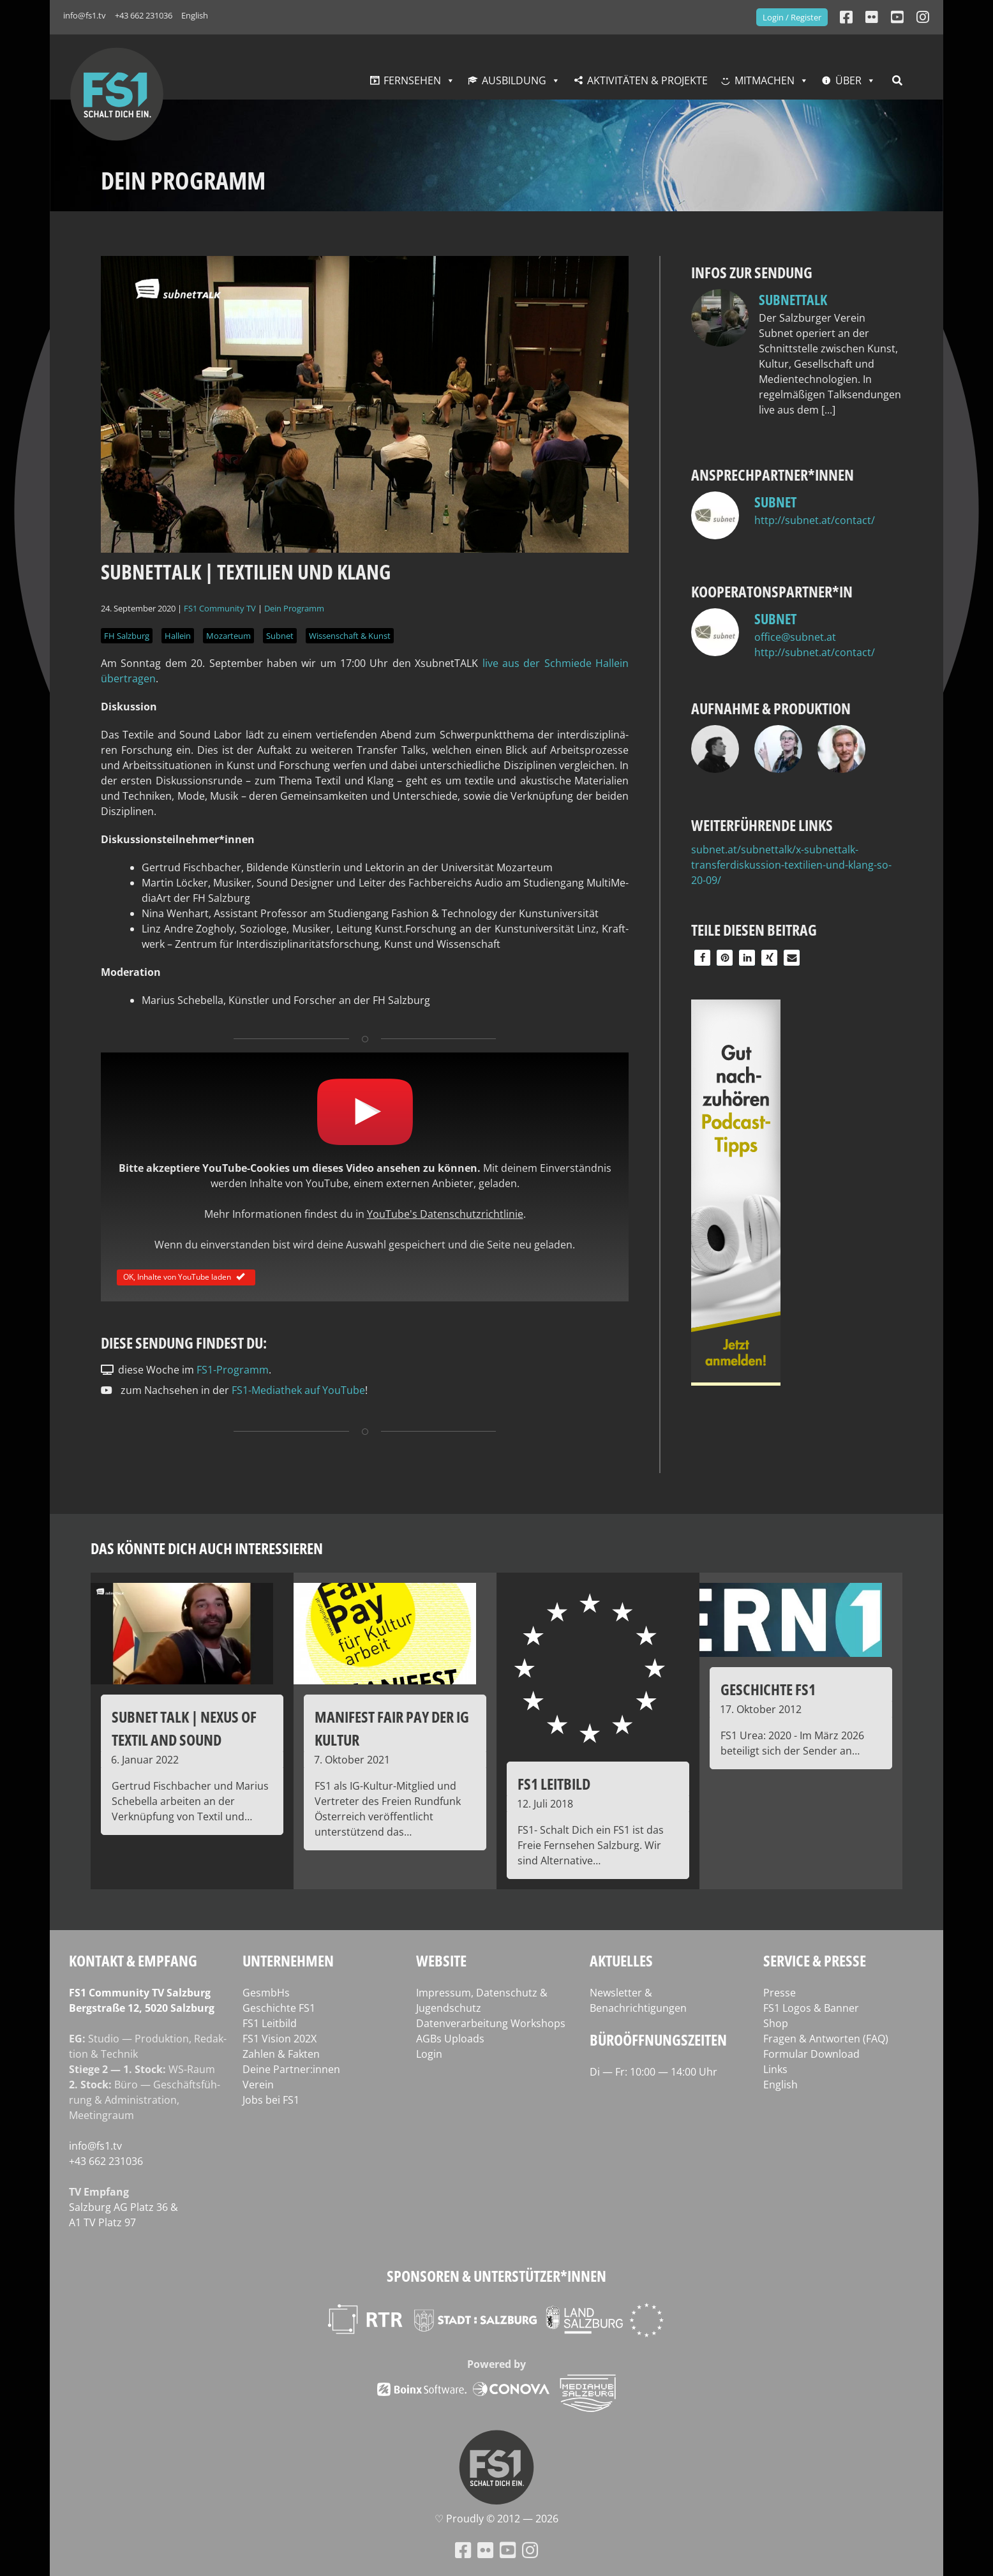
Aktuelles (621, 1960)
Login (429, 2054)
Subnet (280, 635)
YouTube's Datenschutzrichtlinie (445, 1214)
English (194, 15)
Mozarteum (228, 635)
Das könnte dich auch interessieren (207, 1548)
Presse (779, 1993)
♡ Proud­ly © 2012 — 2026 (496, 2519)
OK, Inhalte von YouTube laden (186, 1276)
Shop (775, 2023)
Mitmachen (765, 80)
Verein (258, 2085)
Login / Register (792, 17)
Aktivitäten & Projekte (647, 80)
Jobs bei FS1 (271, 2100)
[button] (702, 958)
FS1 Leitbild (270, 2023)
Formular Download (811, 2054)
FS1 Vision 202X (280, 2039)
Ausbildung (514, 80)
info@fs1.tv (84, 15)
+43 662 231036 (143, 15)
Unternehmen (288, 1960)
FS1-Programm (233, 1370)
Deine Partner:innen (291, 2069)
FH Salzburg (126, 635)
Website (441, 1960)
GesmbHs (266, 1993)
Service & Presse (814, 1960)
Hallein (178, 635)
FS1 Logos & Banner (811, 2008)
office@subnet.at (795, 637)
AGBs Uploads (450, 2039)
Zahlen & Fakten (281, 2054)
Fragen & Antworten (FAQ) (825, 2039)
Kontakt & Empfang (133, 1960)
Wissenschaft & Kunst (350, 635)
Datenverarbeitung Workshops (490, 2023)
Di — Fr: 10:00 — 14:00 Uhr (653, 2072)
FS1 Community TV (220, 608)
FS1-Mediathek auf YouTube (298, 1390)
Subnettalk (793, 299)
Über (848, 80)
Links (775, 2069)
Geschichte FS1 (279, 2008)
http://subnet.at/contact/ (814, 520)
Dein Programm (294, 608)
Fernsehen (412, 80)
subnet (775, 501)
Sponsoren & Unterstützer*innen (496, 2275)
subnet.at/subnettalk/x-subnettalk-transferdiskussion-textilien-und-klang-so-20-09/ (791, 864)
